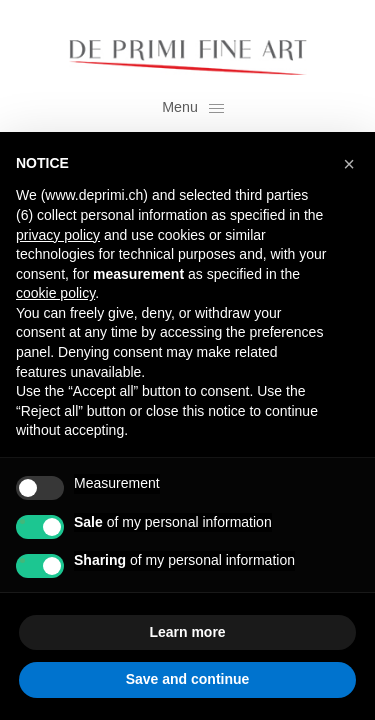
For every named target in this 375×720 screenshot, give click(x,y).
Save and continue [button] (188, 679)
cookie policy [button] (55, 293)
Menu (192, 107)
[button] (349, 164)
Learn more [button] (187, 632)
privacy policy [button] (58, 235)
